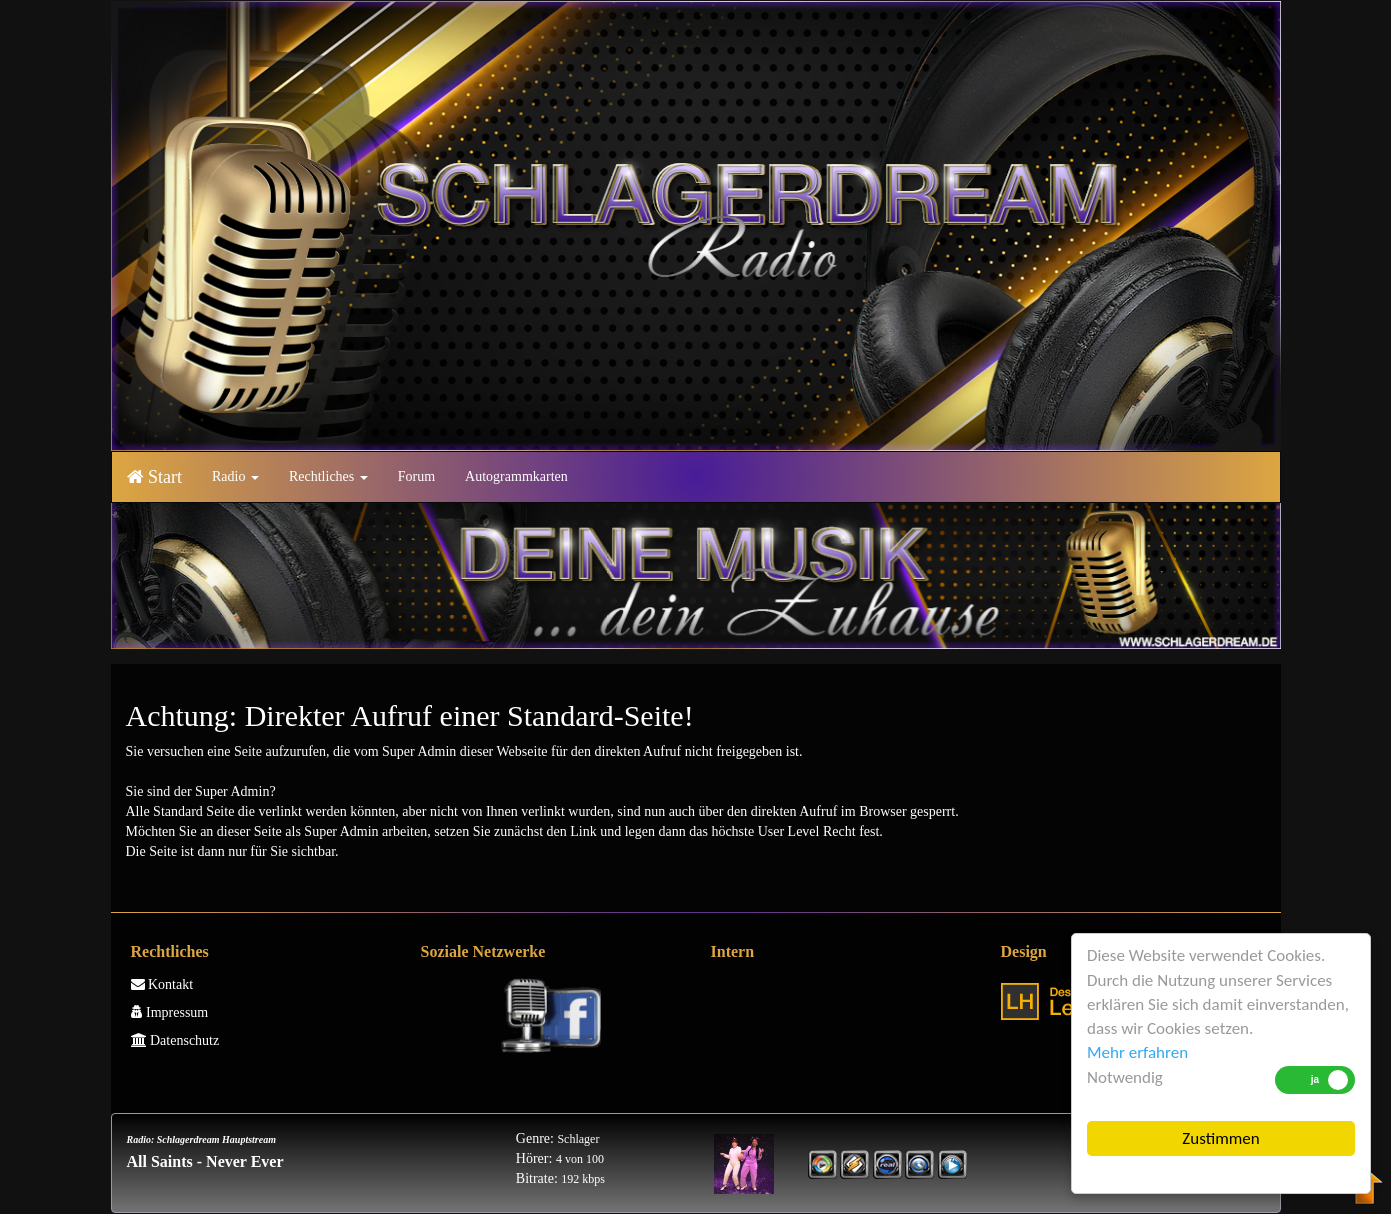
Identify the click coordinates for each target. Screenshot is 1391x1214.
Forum (416, 476)
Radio (235, 476)
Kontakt (162, 984)
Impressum (170, 1012)
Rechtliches (328, 476)
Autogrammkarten (516, 476)
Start (155, 477)
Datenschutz (175, 1040)
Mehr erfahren (1137, 1052)
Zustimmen (1220, 1138)
